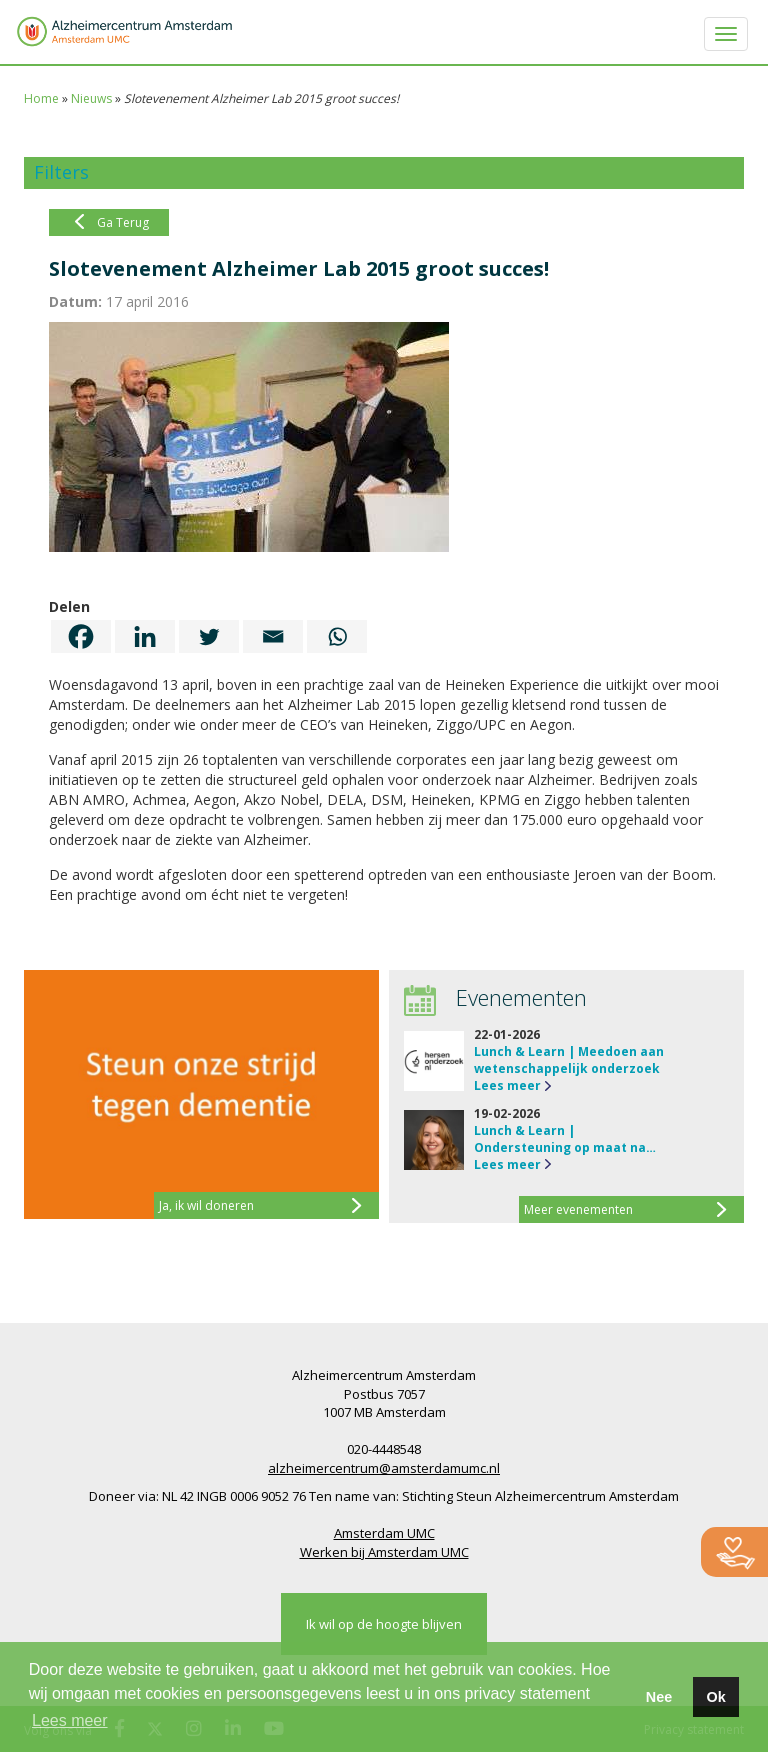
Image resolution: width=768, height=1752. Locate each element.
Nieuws (91, 98)
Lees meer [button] (70, 1720)
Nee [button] (659, 1697)
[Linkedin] (145, 636)
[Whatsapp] (337, 636)
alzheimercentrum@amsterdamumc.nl (384, 1468)
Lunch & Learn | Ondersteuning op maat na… (565, 1139)
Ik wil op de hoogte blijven (384, 1624)
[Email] (273, 636)
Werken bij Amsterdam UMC (384, 1552)
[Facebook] (81, 636)
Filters (61, 172)
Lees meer (507, 1085)
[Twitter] (209, 636)
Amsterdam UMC (384, 1533)
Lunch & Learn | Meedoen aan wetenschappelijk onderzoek (569, 1060)
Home (41, 98)
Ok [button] (715, 1697)
